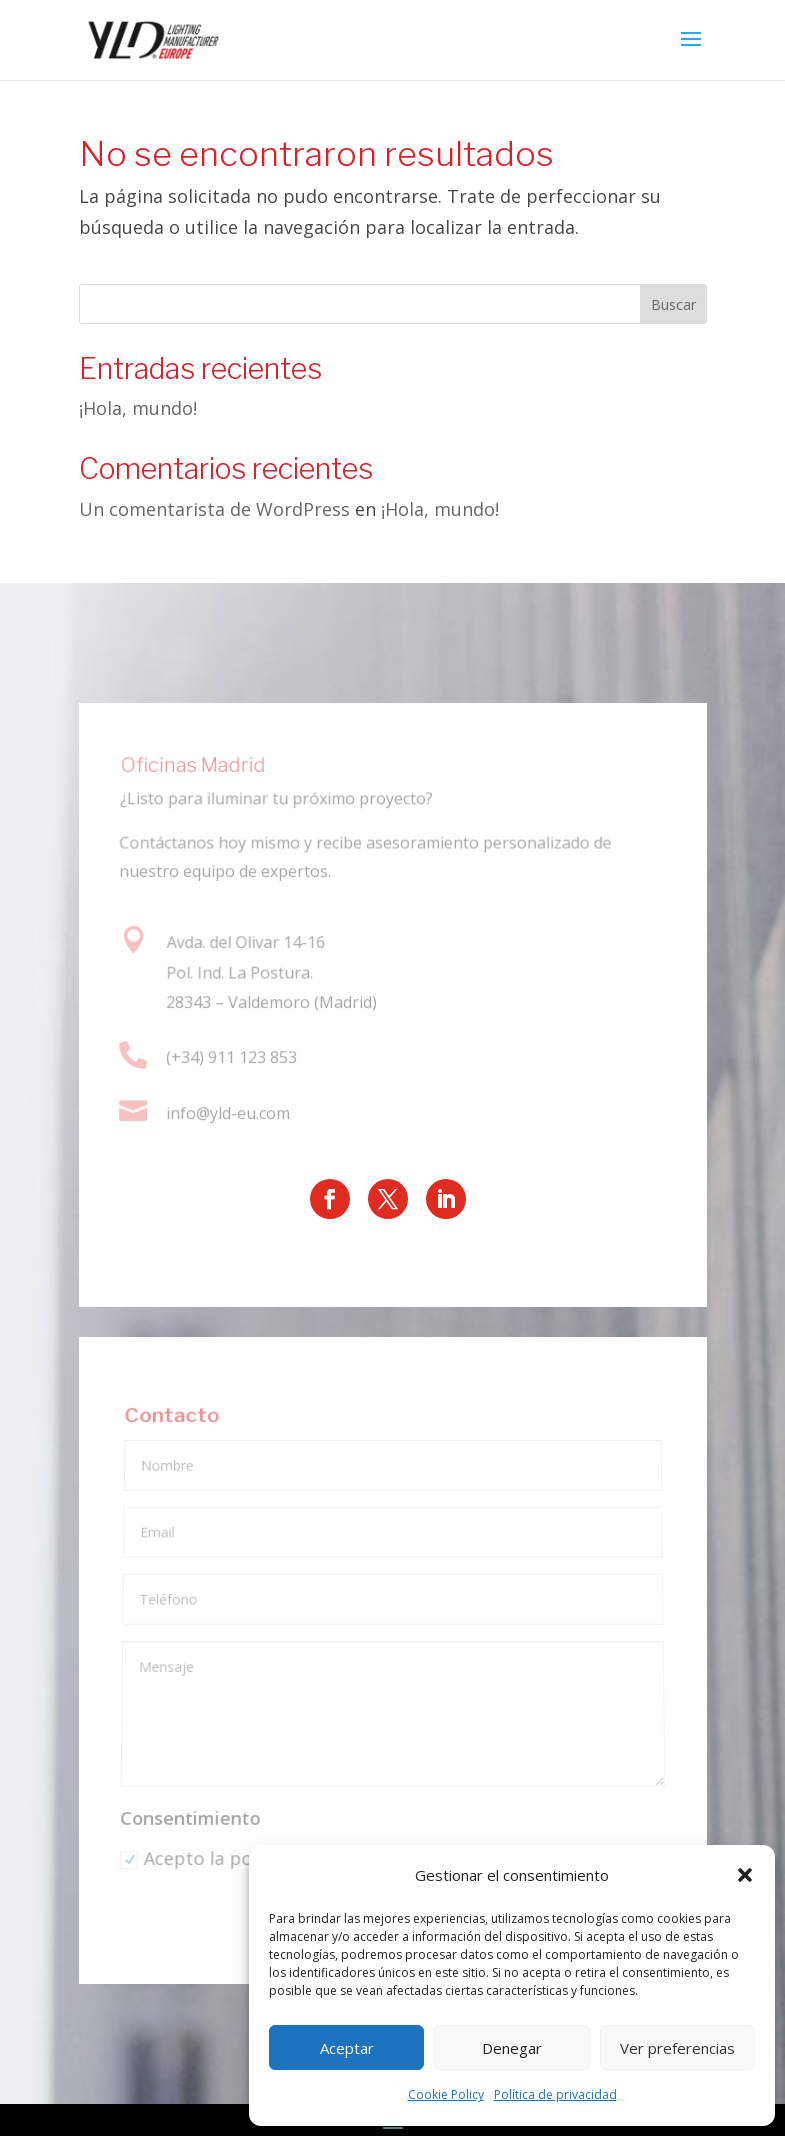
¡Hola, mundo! (138, 408)
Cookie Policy (446, 2094)
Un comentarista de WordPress (214, 509)
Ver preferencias (677, 2048)
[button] (745, 1875)
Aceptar (347, 2048)
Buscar (673, 304)
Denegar (512, 2048)
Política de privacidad (555, 2094)
